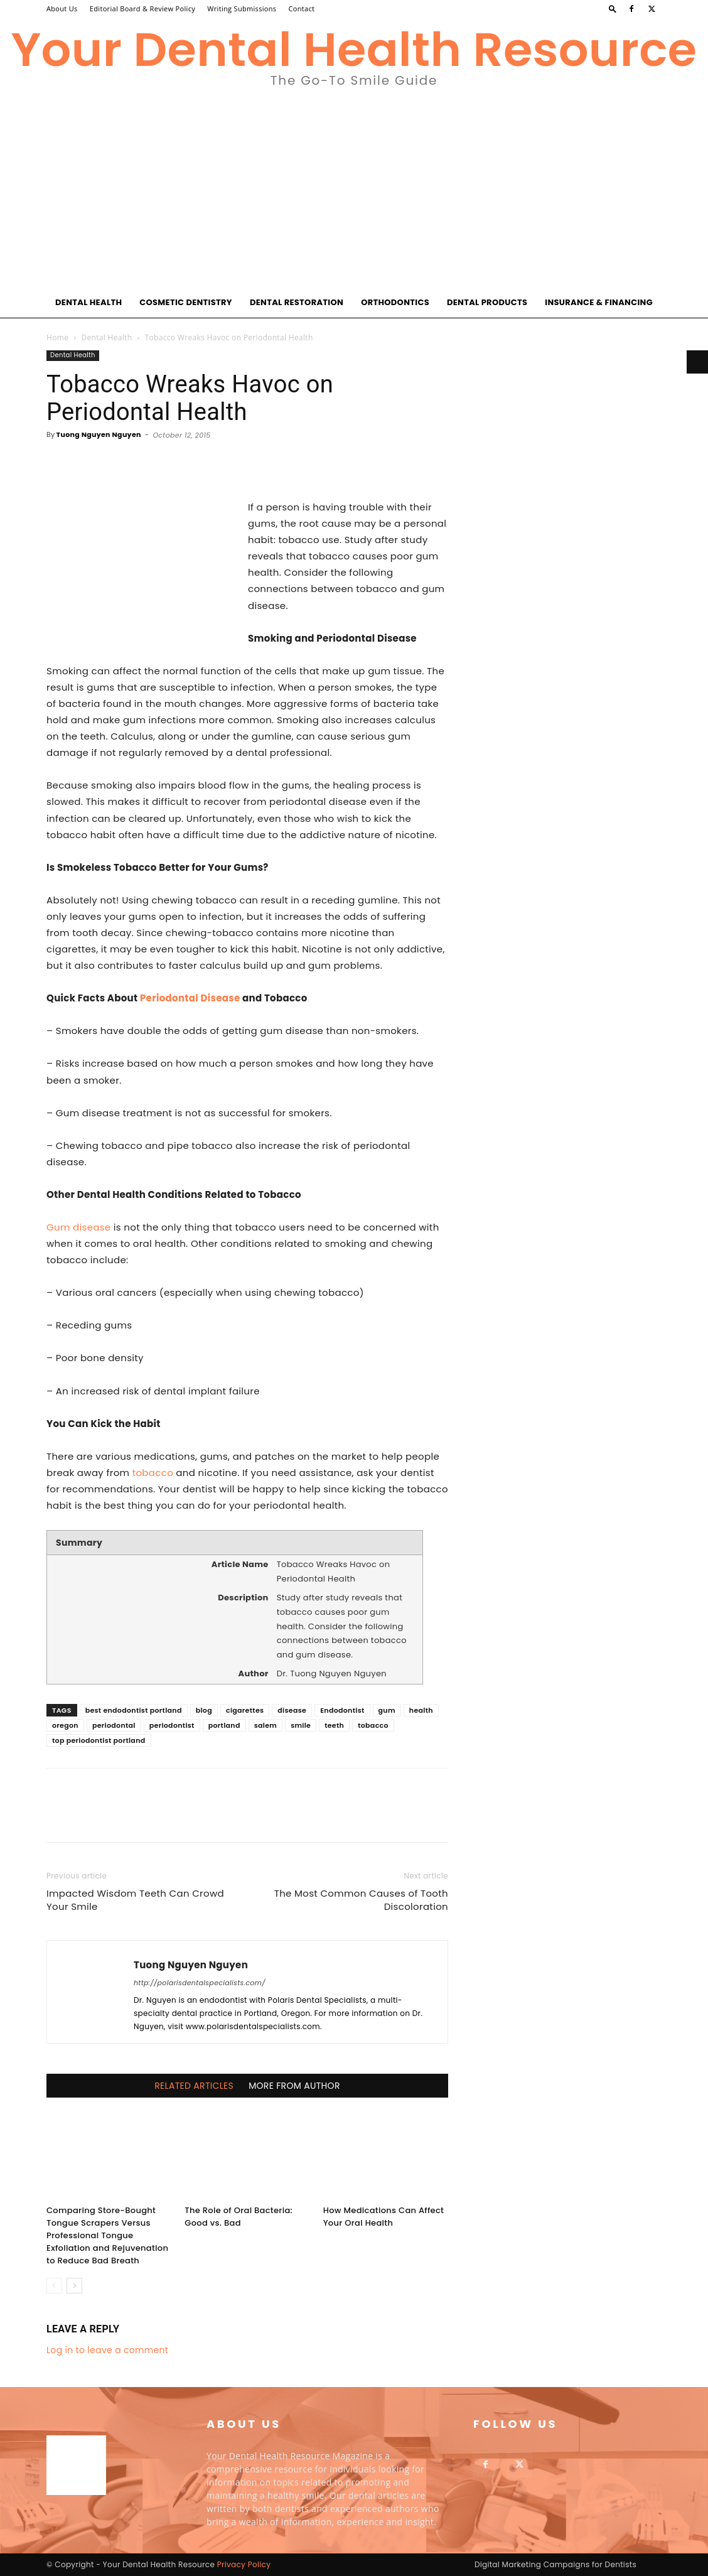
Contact (302, 8)
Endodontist (342, 1710)
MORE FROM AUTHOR (294, 2085)
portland (224, 1725)
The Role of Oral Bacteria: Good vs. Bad (238, 2216)
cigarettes (245, 1710)
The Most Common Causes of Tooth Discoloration (361, 1900)
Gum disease (78, 1227)
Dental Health (88, 302)
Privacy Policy (244, 2564)
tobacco (152, 1472)
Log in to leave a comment (107, 2350)
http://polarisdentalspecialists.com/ (200, 1983)
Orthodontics (395, 302)
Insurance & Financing (599, 302)
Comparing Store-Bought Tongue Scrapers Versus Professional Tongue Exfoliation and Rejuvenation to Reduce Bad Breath (107, 2235)
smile (301, 1725)
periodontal (114, 1725)
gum (386, 1710)
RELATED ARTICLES (193, 2085)
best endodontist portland (133, 1710)
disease (291, 1710)
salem (265, 1725)
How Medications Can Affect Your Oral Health (383, 2216)
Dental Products (487, 302)
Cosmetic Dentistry (185, 302)
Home (57, 337)
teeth (334, 1725)
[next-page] (74, 2285)
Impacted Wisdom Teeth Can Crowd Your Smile (135, 1900)
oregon (65, 1725)
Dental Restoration (296, 302)
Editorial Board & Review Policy (142, 8)
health (421, 1710)
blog (204, 1710)
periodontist (172, 1725)
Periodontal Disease (190, 998)
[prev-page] (54, 2285)
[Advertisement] (354, 193)
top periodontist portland (99, 1740)
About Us (62, 8)
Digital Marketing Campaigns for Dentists (555, 2564)
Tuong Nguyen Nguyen (98, 434)
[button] (612, 8)
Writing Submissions (241, 8)
